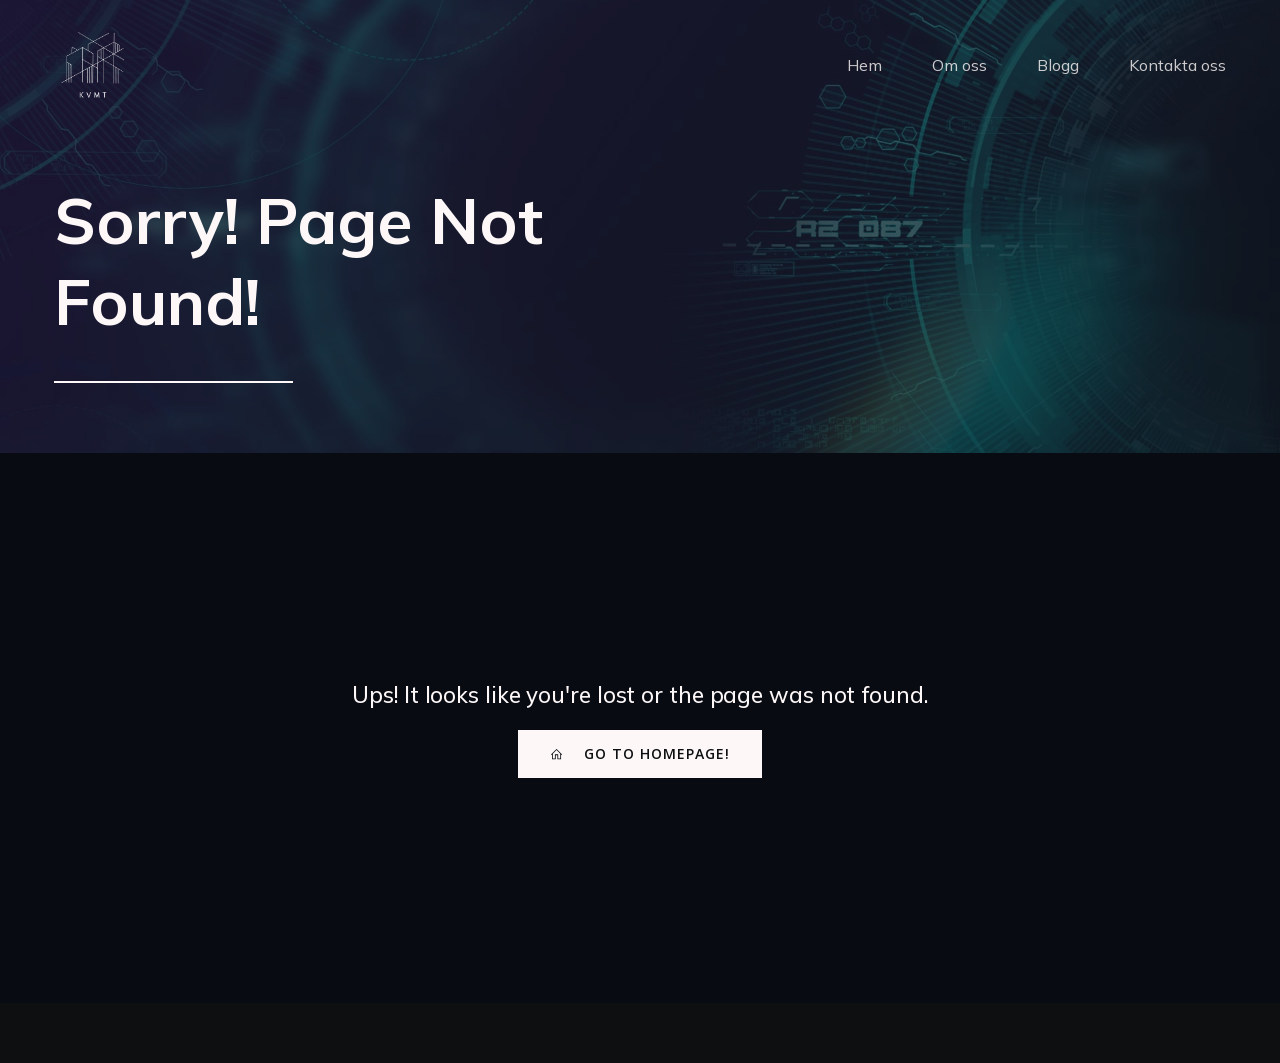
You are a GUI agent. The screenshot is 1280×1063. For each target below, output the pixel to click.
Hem (864, 65)
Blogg (1058, 65)
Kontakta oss (1177, 65)
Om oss (959, 65)
